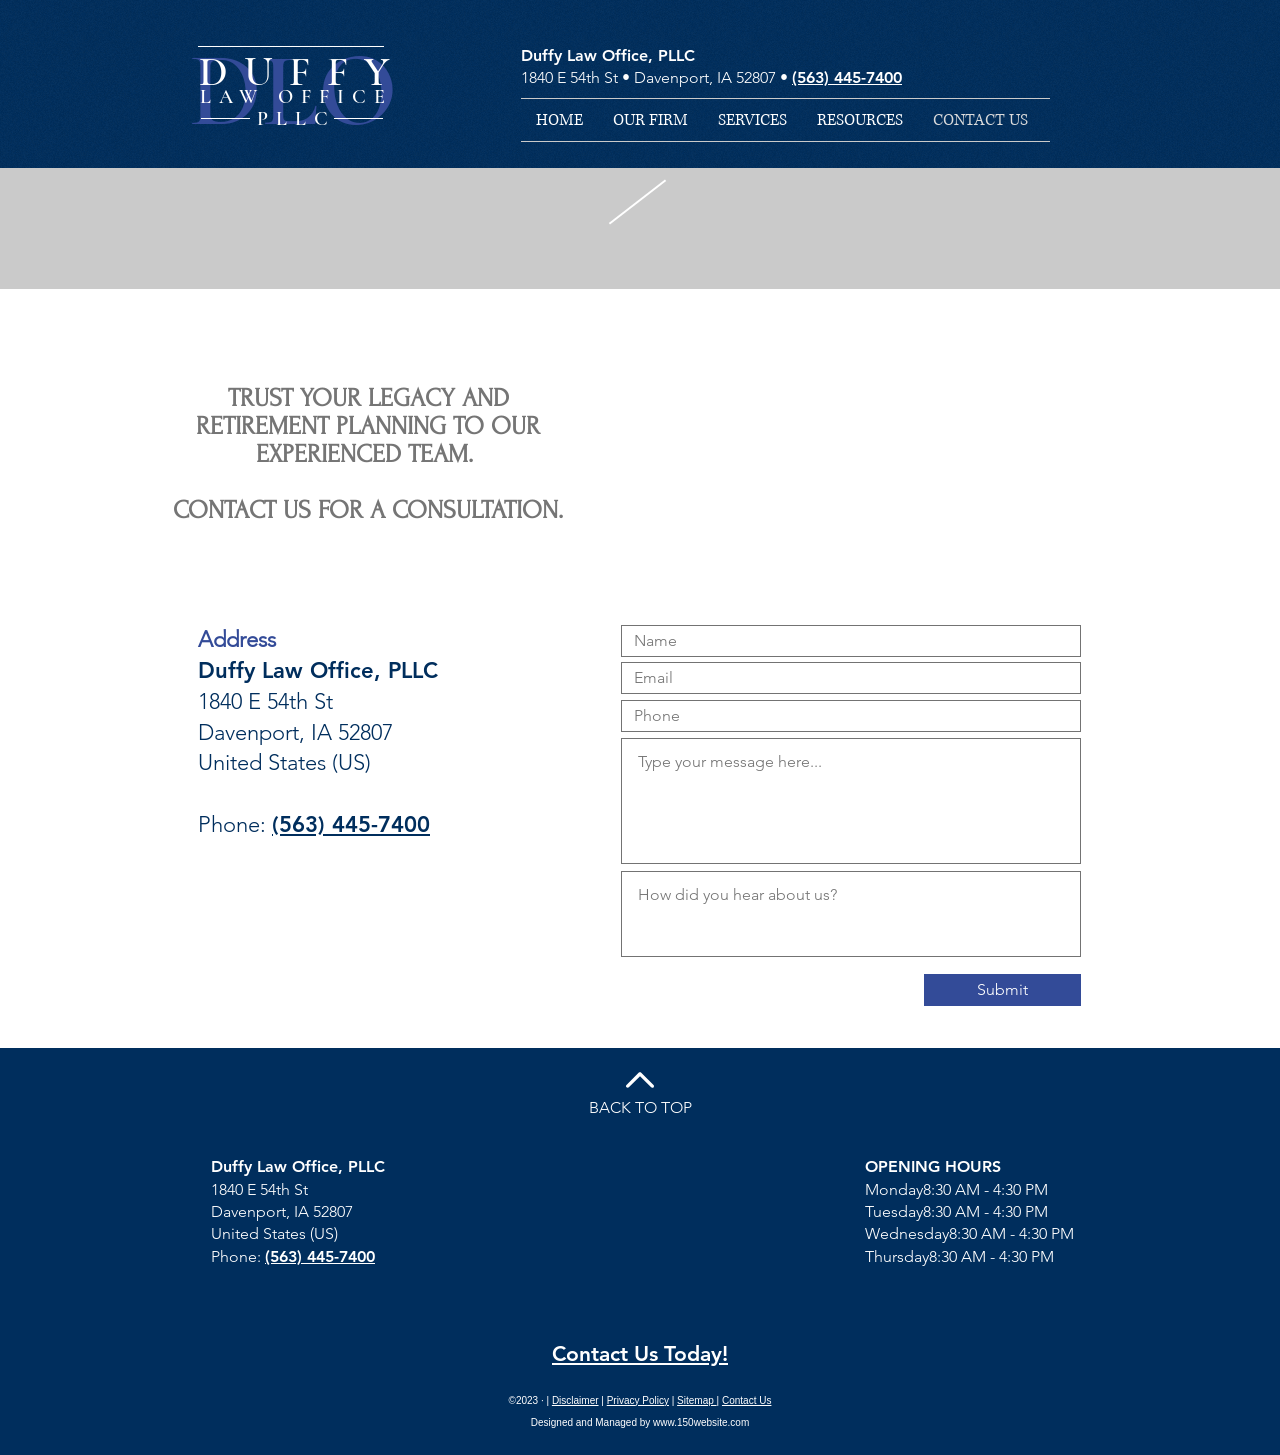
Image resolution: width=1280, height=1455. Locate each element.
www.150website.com (701, 1422)
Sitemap (696, 1400)
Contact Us (746, 1400)
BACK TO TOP (640, 1107)
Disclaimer (575, 1400)
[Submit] (1002, 990)
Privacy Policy (638, 1400)
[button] (752, 120)
